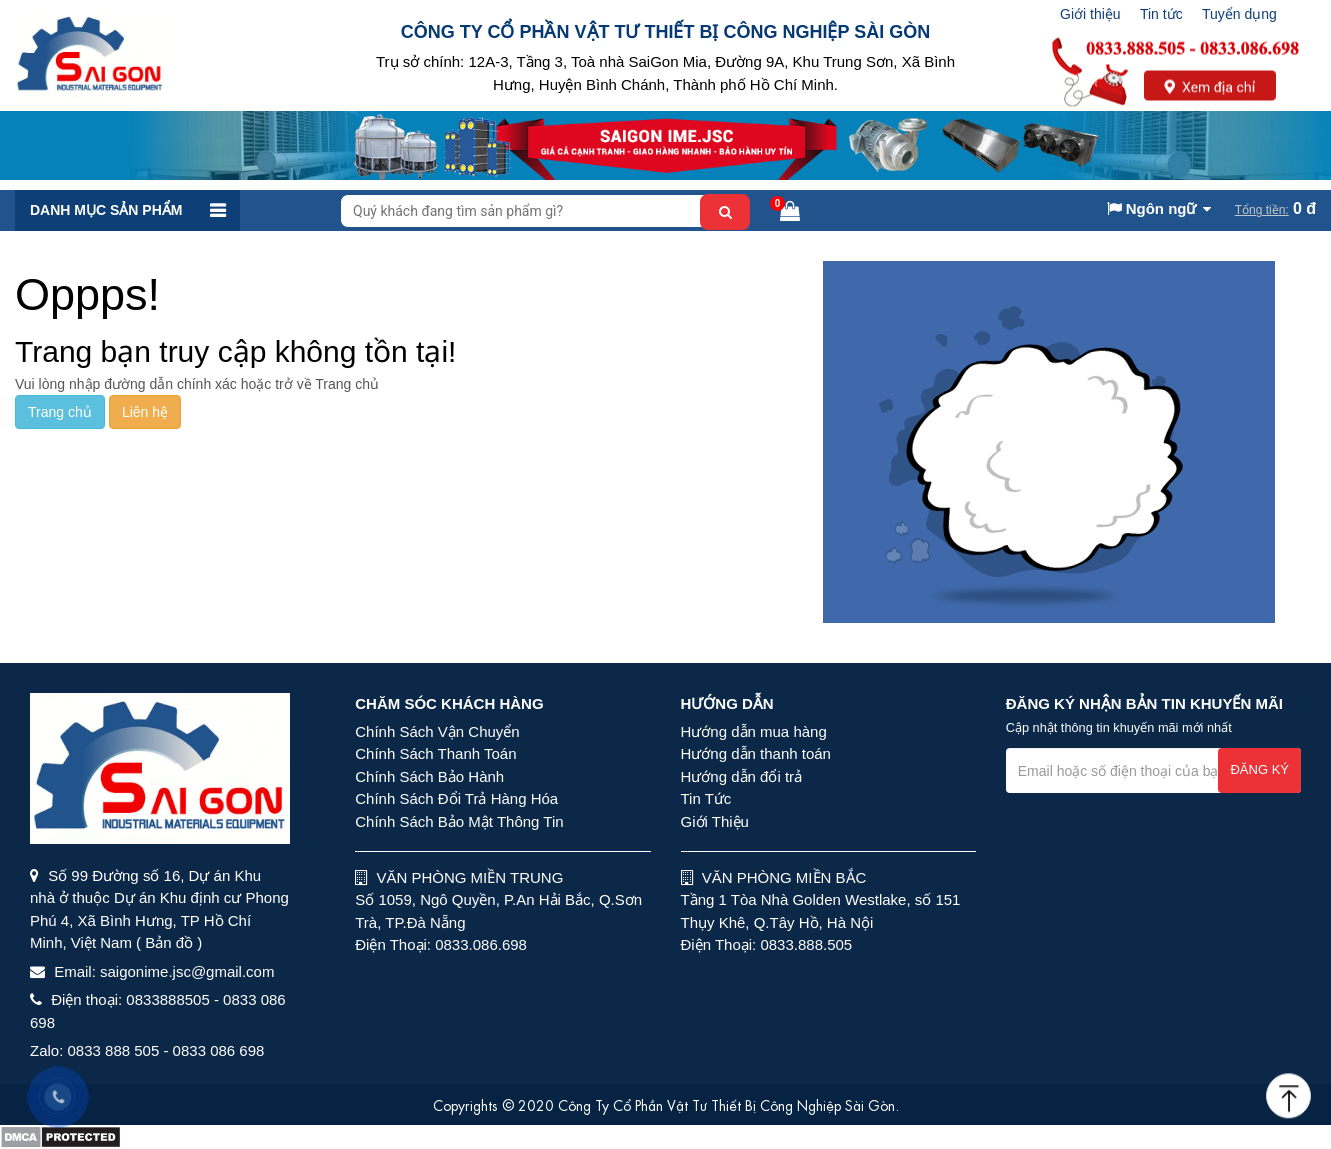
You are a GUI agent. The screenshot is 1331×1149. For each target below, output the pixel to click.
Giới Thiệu (715, 821)
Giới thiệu (1090, 14)
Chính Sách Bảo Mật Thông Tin (459, 821)
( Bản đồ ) (169, 942)
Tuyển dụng (1239, 14)
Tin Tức (706, 798)
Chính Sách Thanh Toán (435, 753)
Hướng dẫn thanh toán (756, 753)
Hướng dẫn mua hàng (754, 731)
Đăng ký (1259, 769)
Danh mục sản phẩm (106, 210)
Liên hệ (145, 412)
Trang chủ (60, 412)
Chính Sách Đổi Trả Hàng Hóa (456, 798)
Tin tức (1161, 14)
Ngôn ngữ (1152, 208)
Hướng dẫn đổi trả (742, 776)
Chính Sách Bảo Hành (429, 776)
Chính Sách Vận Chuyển (437, 731)
